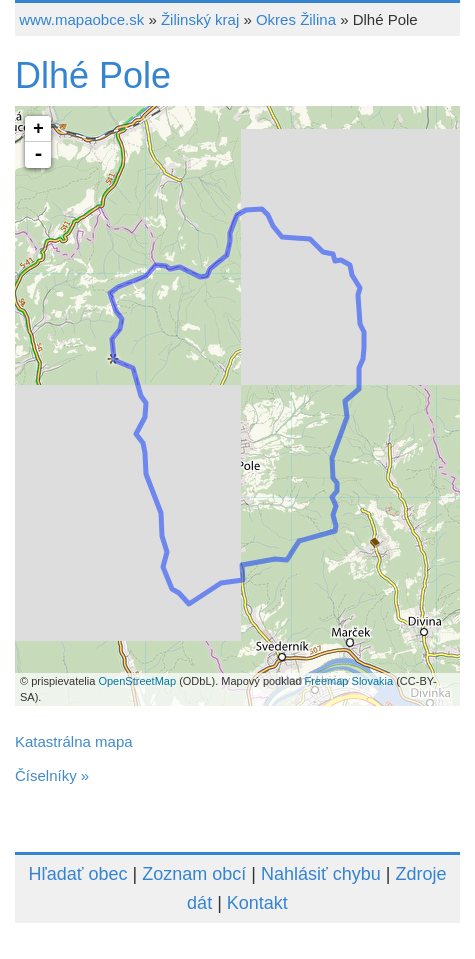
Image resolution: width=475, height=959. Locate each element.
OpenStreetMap (137, 681)
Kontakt (257, 903)
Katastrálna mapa (74, 741)
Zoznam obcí (194, 874)
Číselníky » (52, 775)
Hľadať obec (77, 874)
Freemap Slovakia (348, 681)
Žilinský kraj (200, 19)
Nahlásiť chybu (321, 874)
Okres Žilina (296, 19)
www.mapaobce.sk (81, 19)
